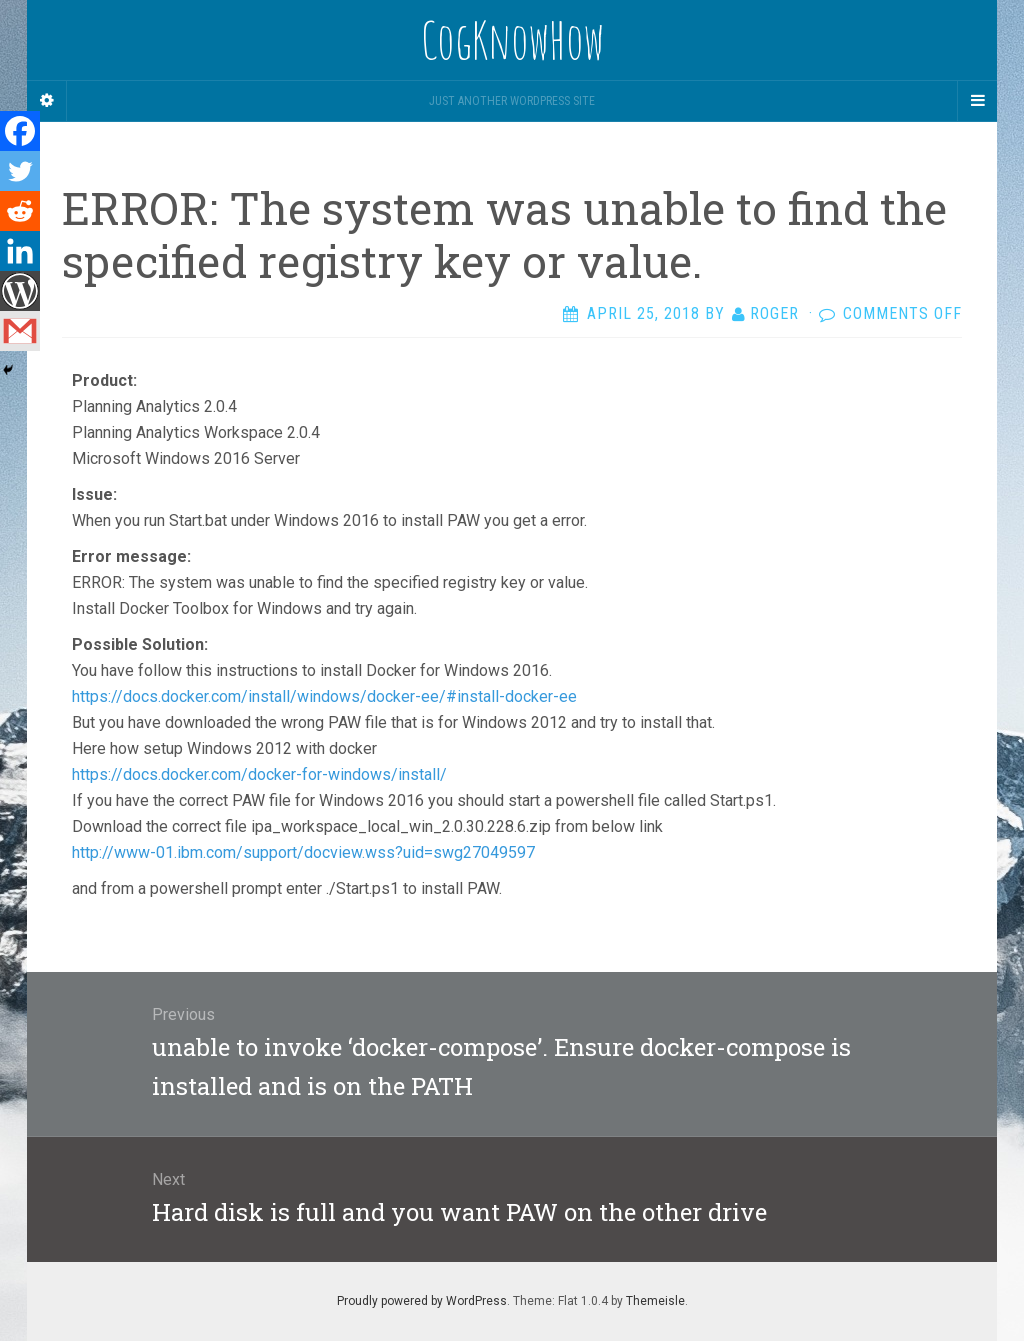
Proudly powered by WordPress (422, 1301)
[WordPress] (20, 291)
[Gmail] (20, 331)
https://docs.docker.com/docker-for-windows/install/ (259, 774)
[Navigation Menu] (977, 101)
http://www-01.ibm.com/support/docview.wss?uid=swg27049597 (303, 852)
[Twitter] (20, 171)
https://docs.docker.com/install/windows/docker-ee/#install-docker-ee (324, 696)
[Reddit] (20, 211)
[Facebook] (20, 131)
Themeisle (655, 1301)
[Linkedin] (20, 251)
